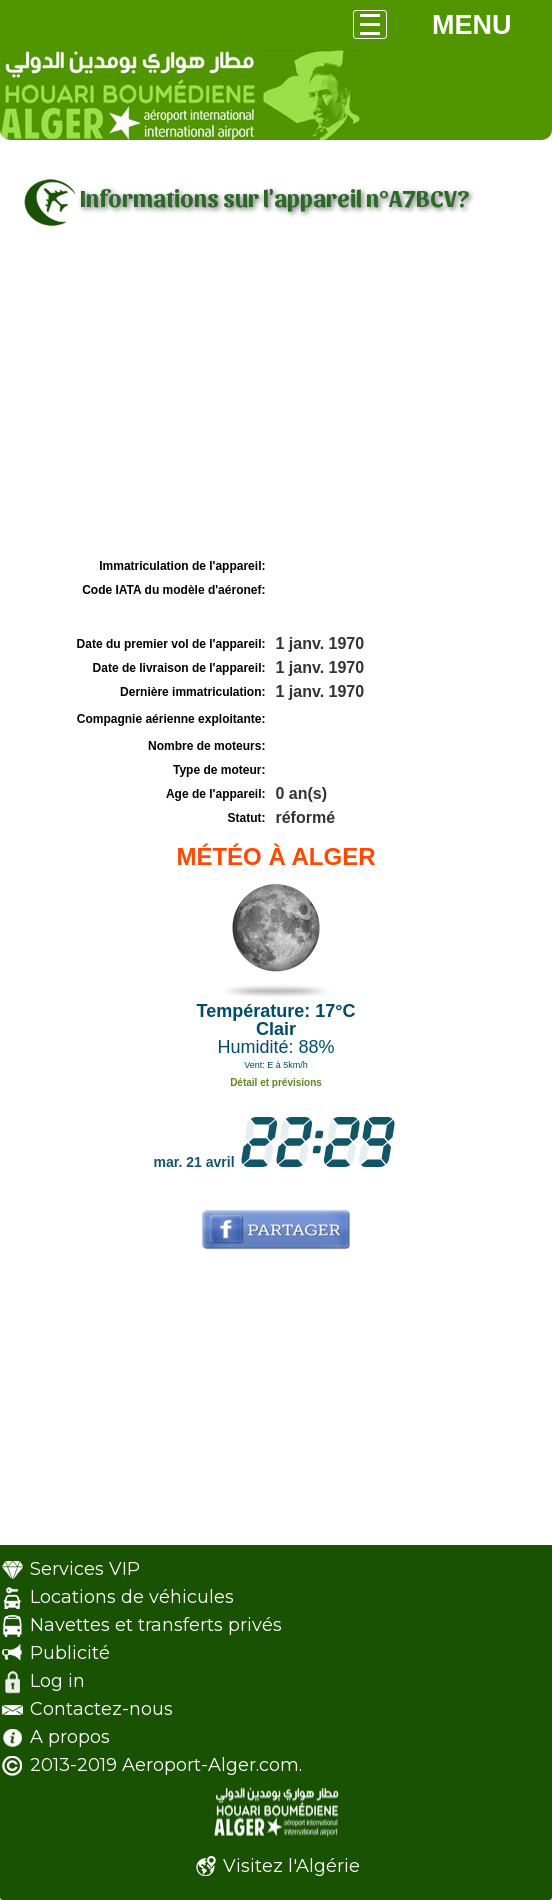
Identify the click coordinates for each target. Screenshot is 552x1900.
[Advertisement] (276, 403)
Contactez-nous (101, 1709)
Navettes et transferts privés (156, 1625)
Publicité (70, 1653)
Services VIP (85, 1569)
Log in (57, 1681)
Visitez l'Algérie (291, 1866)
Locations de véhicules (132, 1597)
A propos (70, 1737)
